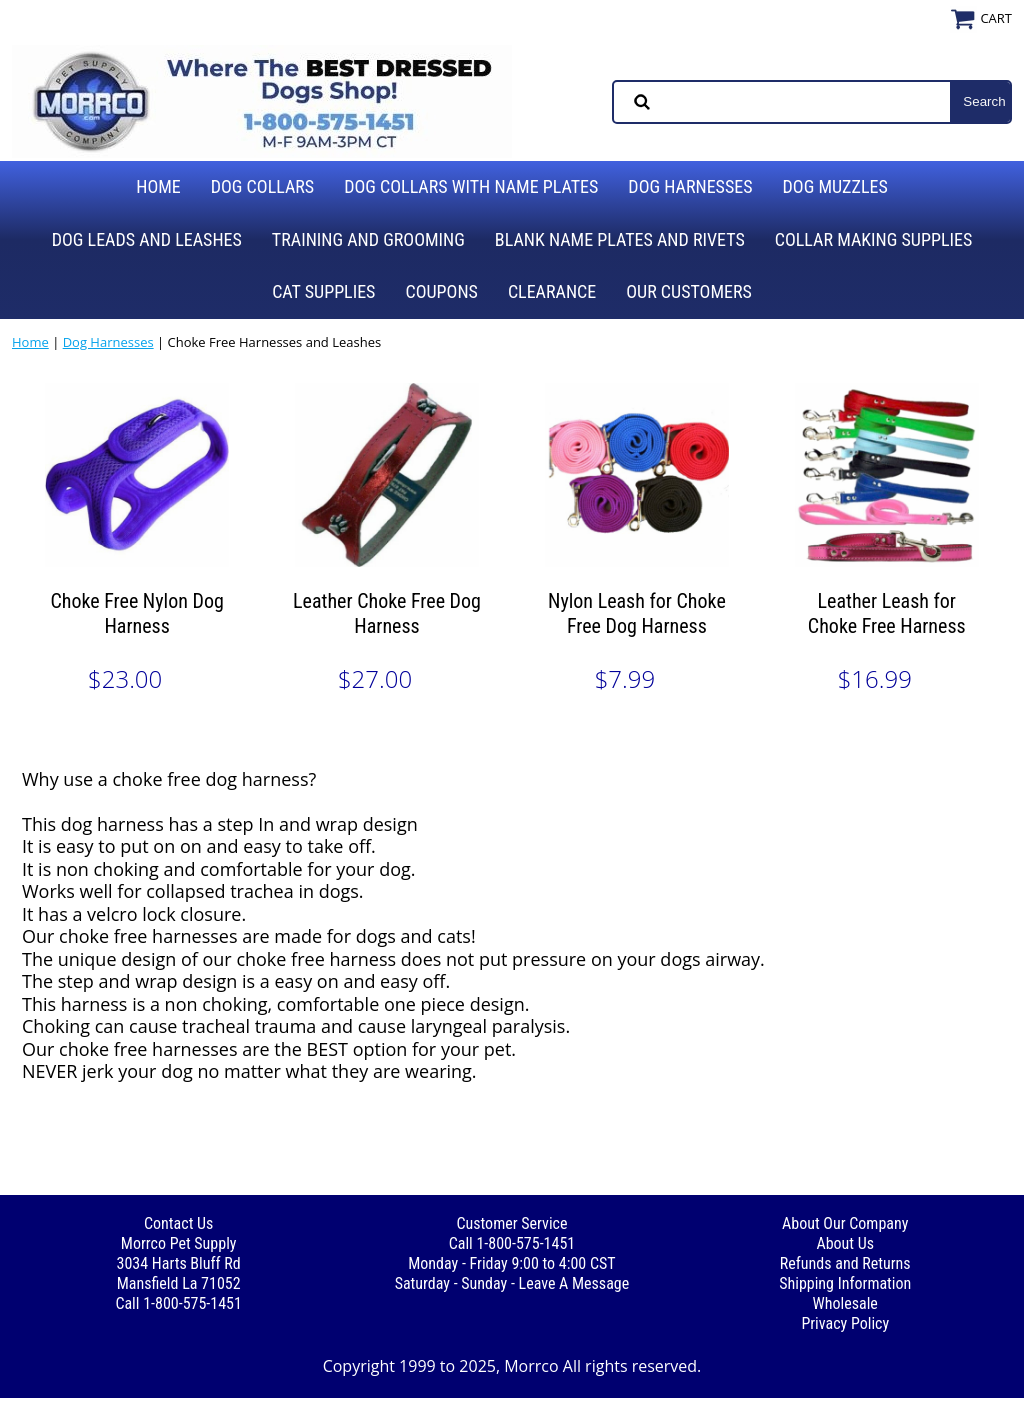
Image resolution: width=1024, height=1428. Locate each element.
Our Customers (689, 291)
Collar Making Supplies (873, 239)
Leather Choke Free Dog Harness (387, 613)
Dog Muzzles (835, 186)
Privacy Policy (845, 1323)
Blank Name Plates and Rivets (620, 239)
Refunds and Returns (845, 1263)
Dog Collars (262, 186)
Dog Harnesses (690, 186)
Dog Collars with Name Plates (471, 186)
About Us (845, 1243)
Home (158, 186)
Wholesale (845, 1303)
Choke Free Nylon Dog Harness (136, 613)
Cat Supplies (323, 291)
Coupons (441, 291)
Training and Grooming (368, 239)
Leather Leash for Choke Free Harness (887, 613)
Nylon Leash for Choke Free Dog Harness (637, 613)
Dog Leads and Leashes (147, 239)
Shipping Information (845, 1283)
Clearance (552, 291)
